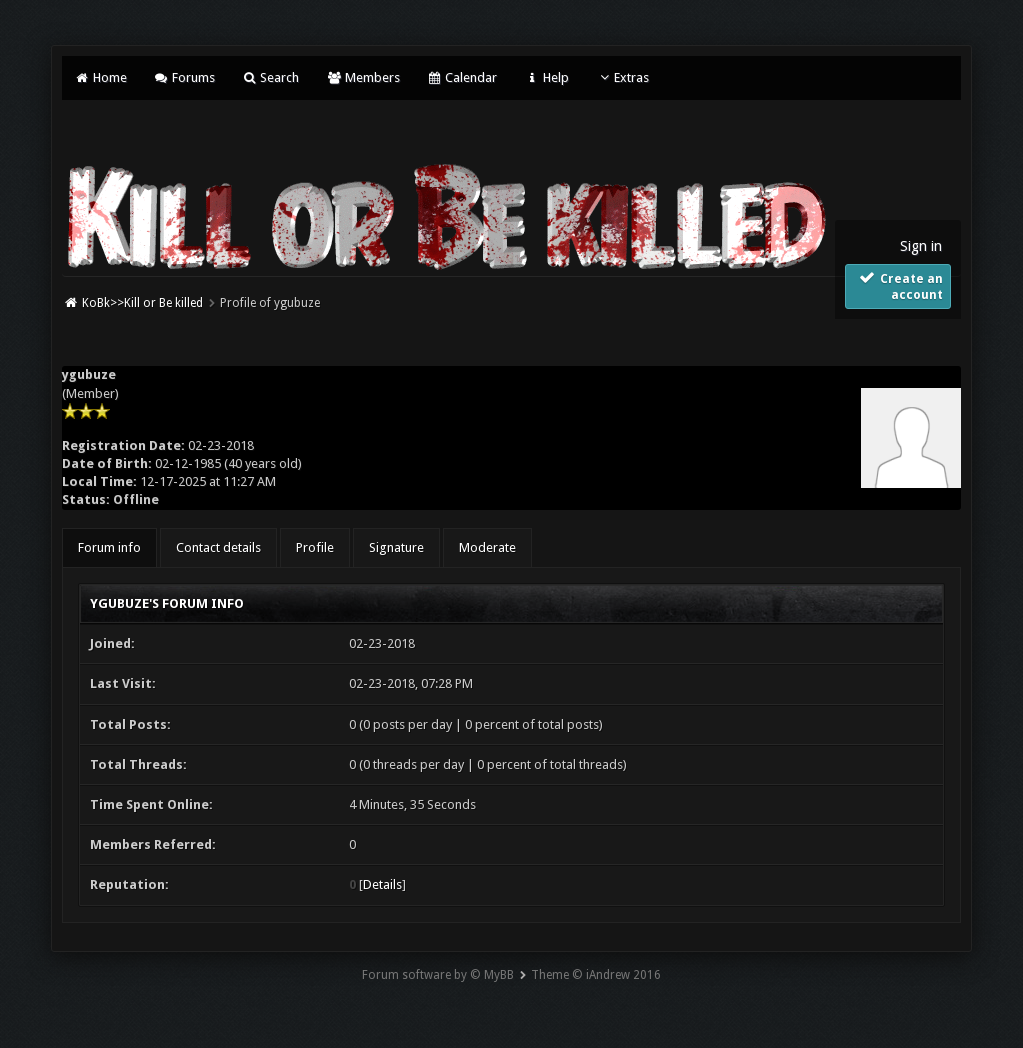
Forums (184, 77)
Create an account (899, 286)
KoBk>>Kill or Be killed (142, 303)
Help (546, 77)
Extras (622, 77)
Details (382, 884)
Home (100, 77)
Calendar (462, 77)
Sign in (921, 246)
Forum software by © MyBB (438, 975)
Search (270, 77)
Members (362, 77)
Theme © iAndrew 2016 (596, 975)
